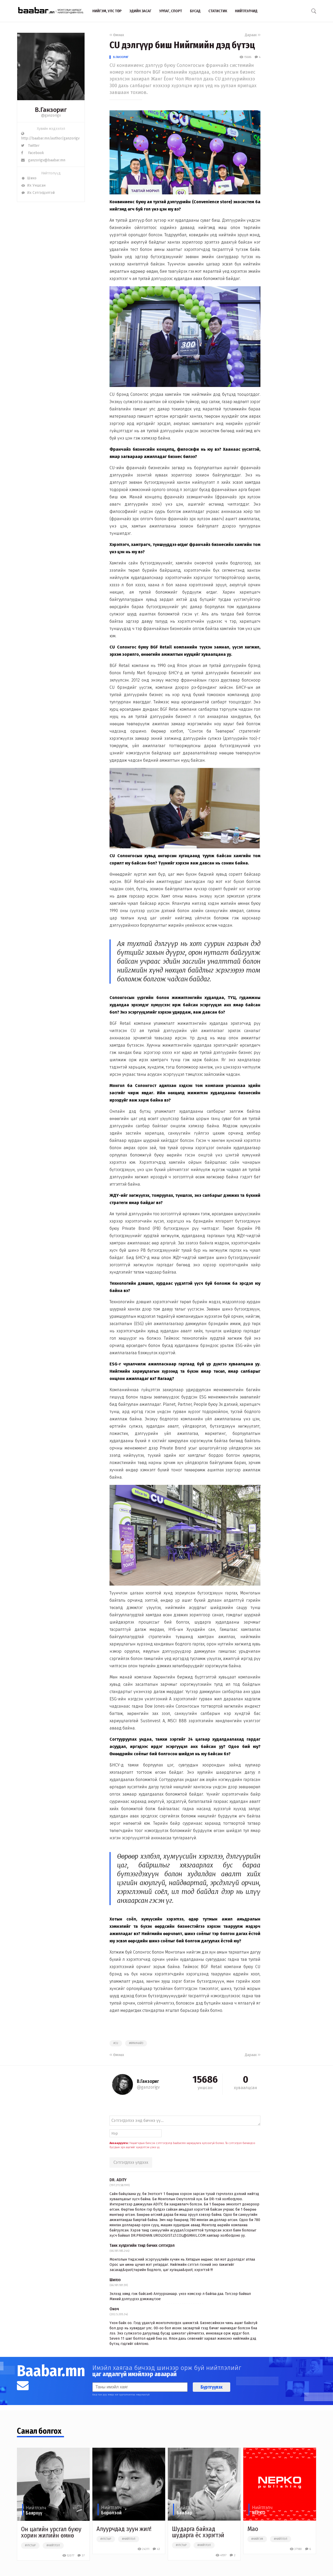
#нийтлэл (53, 2545)
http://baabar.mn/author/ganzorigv (50, 136)
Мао (252, 2529)
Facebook (32, 153)
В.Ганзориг (121, 57)
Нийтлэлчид (246, 11)
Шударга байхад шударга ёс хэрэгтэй (198, 2532)
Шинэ (28, 178)
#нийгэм (257, 2539)
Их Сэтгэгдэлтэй (38, 192)
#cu (115, 2043)
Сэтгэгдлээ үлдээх (130, 2162)
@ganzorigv (51, 115)
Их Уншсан (33, 185)
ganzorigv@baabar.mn (43, 160)
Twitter (30, 145)
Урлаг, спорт (170, 11)
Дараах (252, 35)
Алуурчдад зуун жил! (124, 2529)
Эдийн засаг (140, 11)
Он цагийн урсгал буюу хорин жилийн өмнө (51, 2532)
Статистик (217, 11)
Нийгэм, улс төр (106, 11)
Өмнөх (117, 35)
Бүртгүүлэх (211, 2387)
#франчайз (136, 2043)
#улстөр (30, 2545)
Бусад (195, 11)
